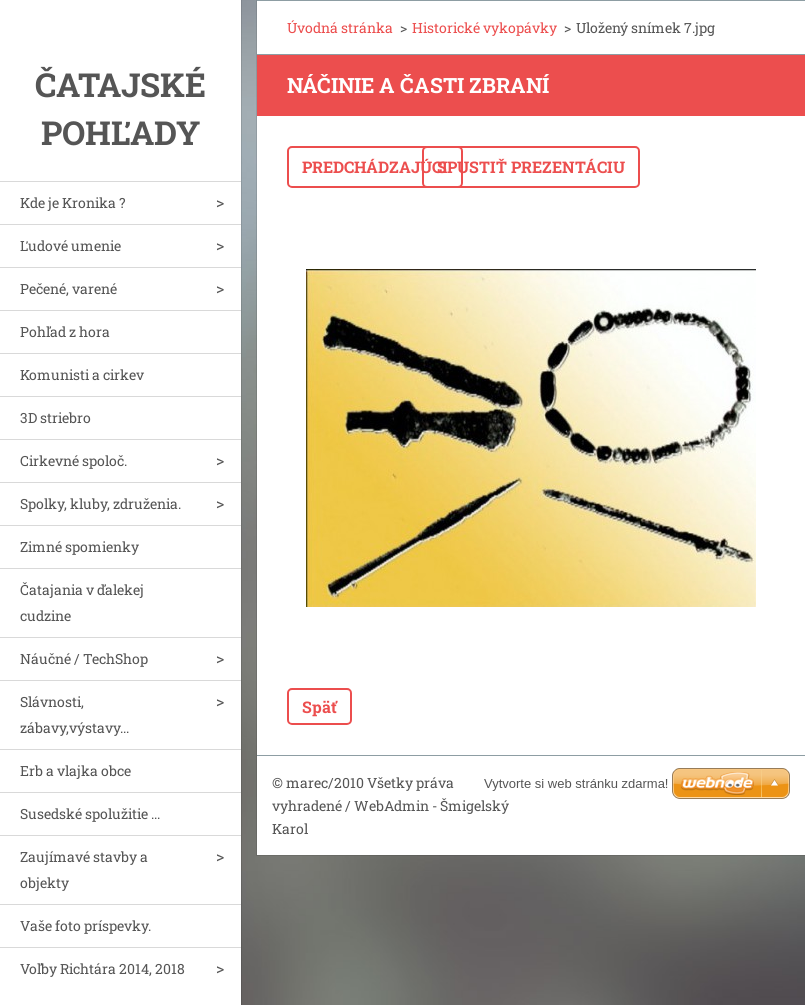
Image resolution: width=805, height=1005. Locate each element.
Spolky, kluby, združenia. (100, 503)
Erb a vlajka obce (75, 770)
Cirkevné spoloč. (73, 460)
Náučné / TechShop (84, 658)
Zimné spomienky (79, 546)
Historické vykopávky (484, 27)
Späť (319, 706)
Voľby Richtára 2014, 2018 (102, 968)
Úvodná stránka (340, 27)
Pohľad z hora (65, 331)
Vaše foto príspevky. (85, 925)
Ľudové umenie (70, 245)
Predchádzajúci (375, 166)
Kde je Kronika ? (73, 202)
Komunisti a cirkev (82, 374)
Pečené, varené (68, 288)
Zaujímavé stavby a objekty (84, 869)
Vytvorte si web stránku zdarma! (576, 783)
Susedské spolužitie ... (90, 813)
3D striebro (55, 417)
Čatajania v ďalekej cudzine (82, 602)
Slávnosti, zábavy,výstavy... (74, 714)
